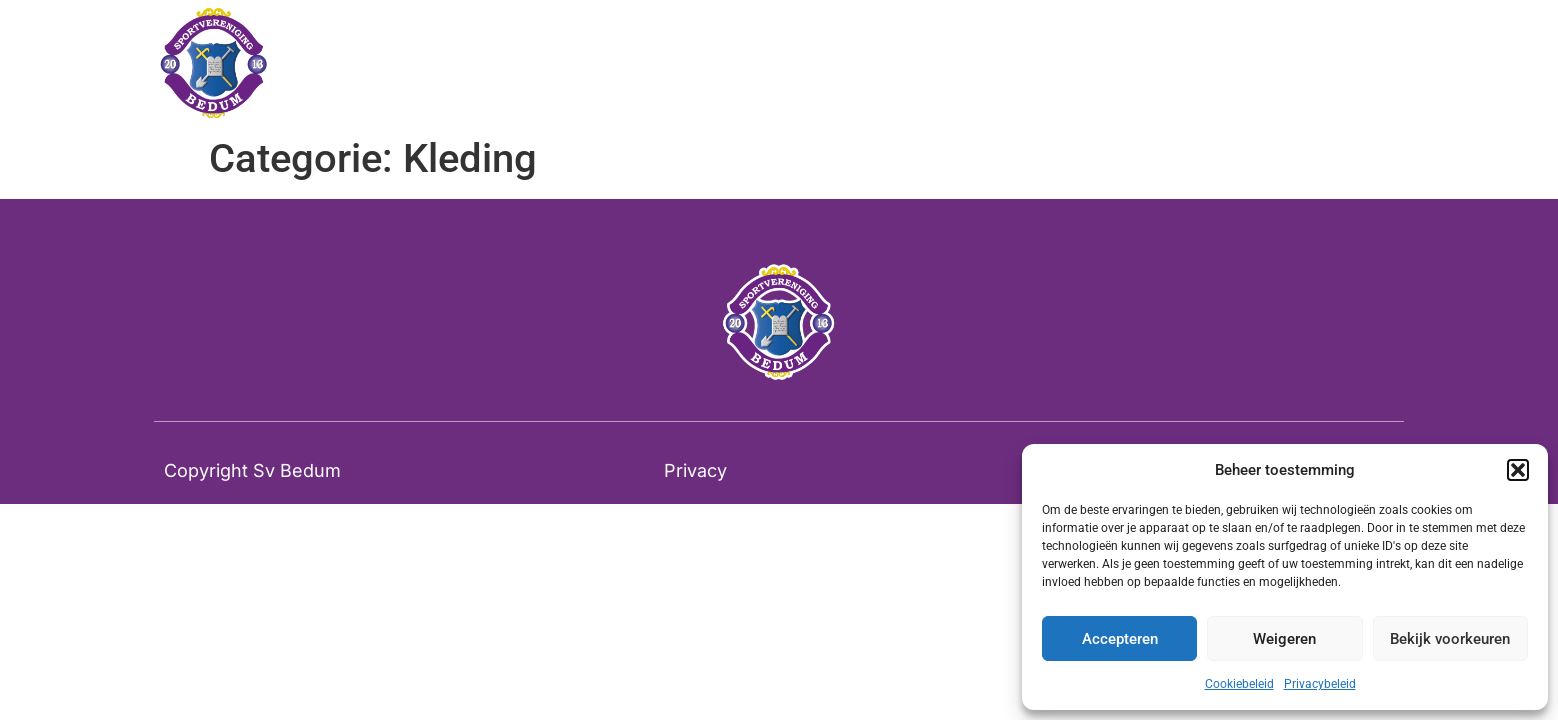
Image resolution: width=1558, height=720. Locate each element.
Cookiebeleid (1239, 684)
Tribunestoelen (940, 64)
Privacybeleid (1320, 684)
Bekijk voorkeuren (1450, 639)
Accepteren (1120, 639)
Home (815, 64)
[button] (1518, 470)
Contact (1072, 64)
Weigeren (1284, 639)
